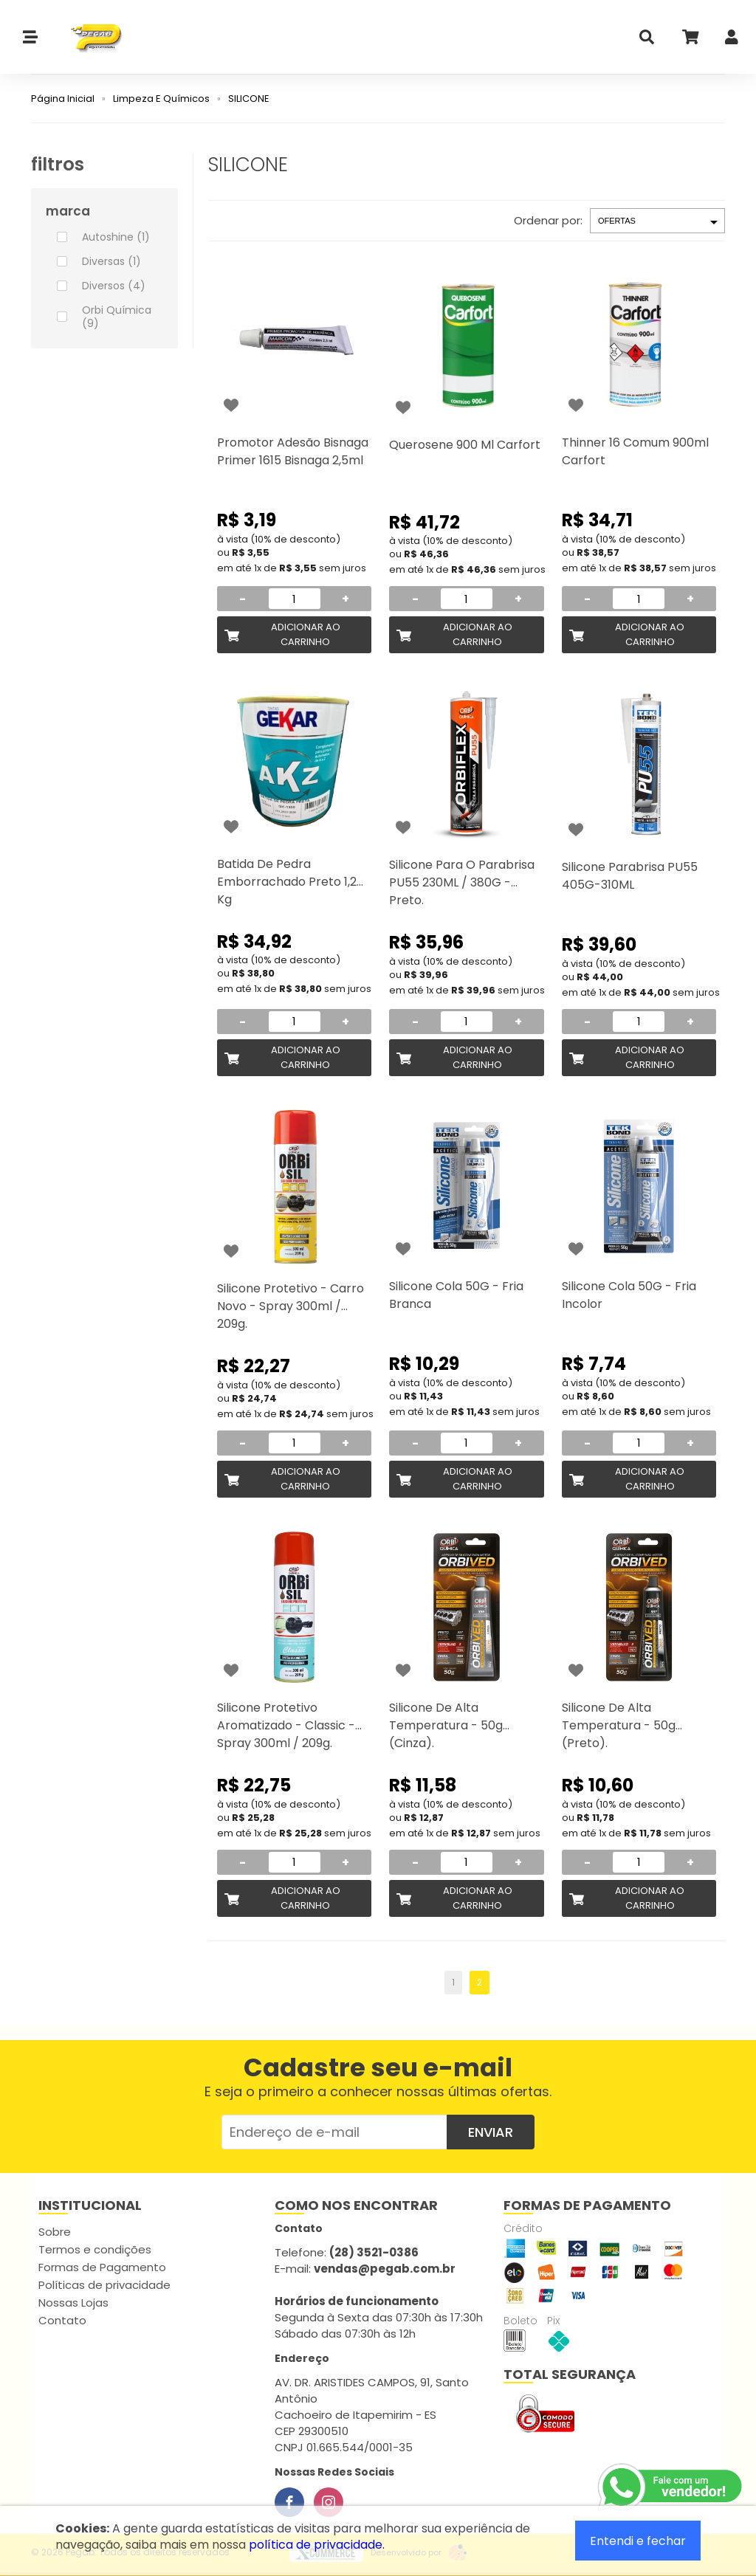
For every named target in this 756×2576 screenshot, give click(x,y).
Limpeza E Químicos (161, 99)
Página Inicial (62, 99)
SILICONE (248, 99)
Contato (62, 2320)
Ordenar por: (548, 220)
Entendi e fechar (638, 2540)
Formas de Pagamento (102, 2267)
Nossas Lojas (73, 2302)
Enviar (490, 2132)
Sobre (54, 2231)
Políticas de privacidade (104, 2285)
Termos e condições (94, 2249)
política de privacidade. (317, 2544)
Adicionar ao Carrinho (305, 634)
